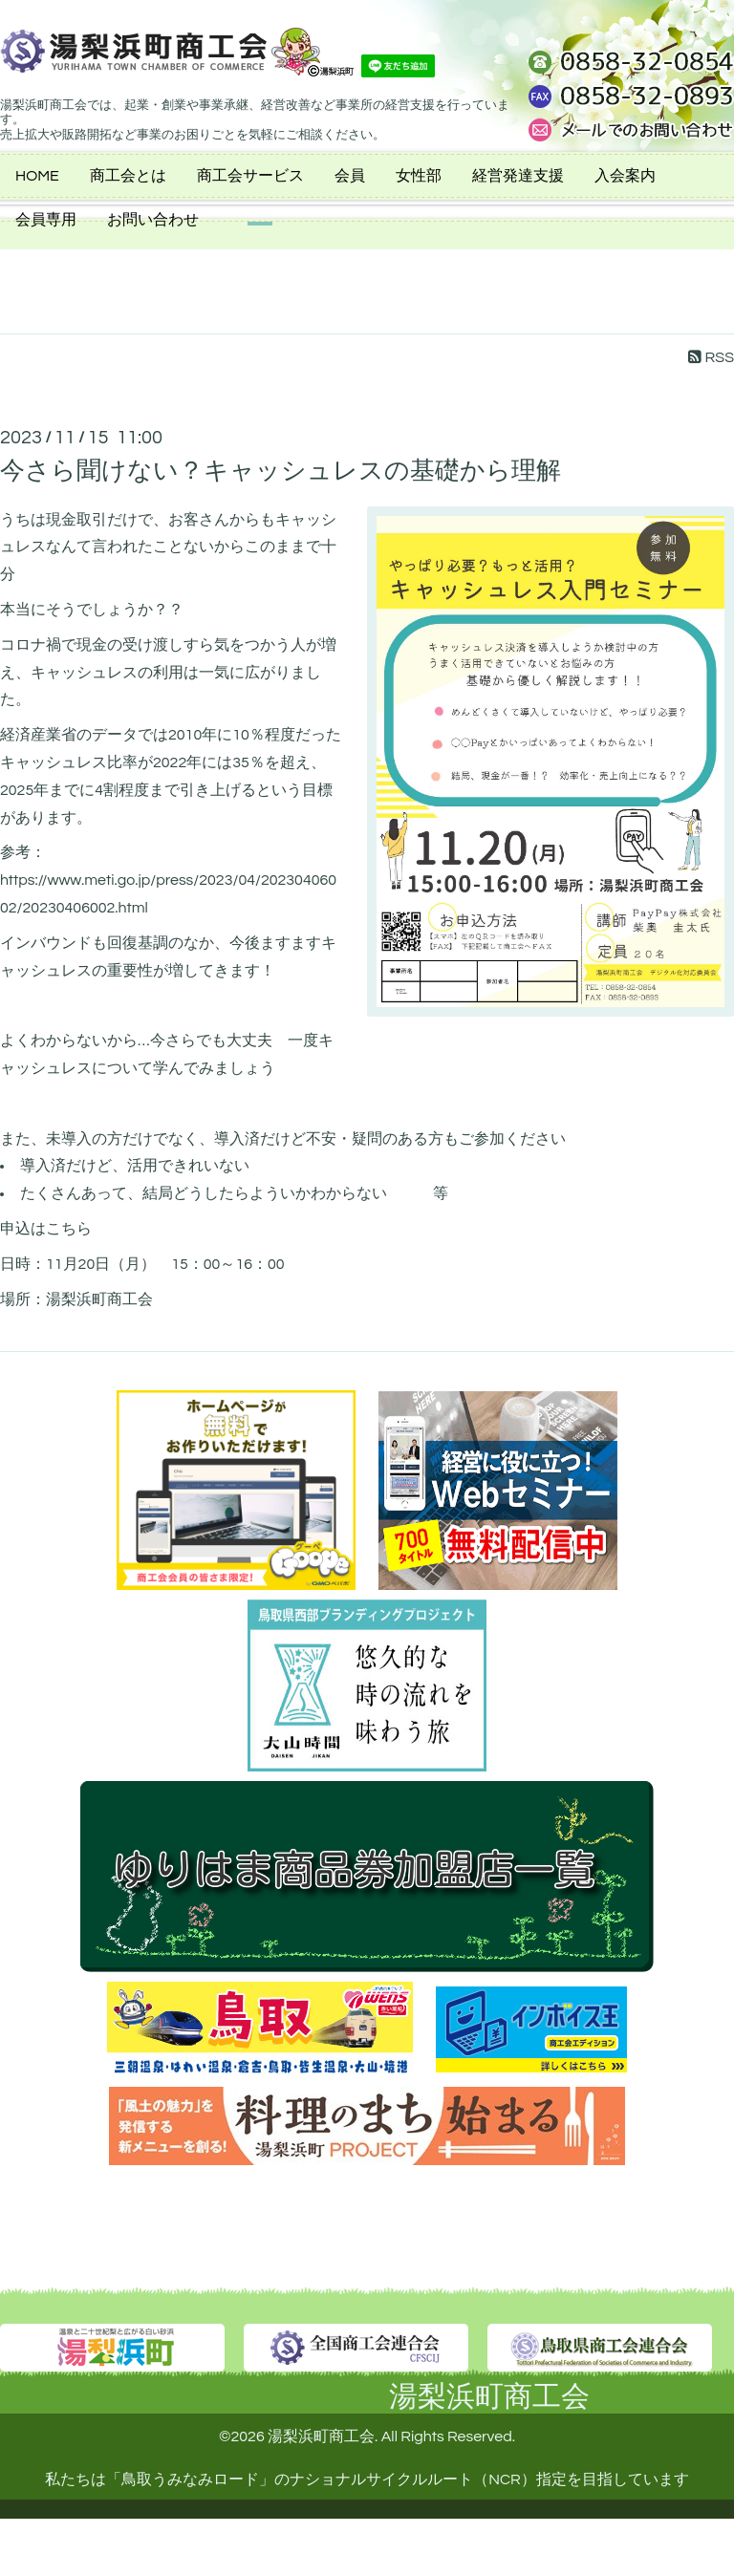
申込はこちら (46, 1228)
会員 (350, 175)
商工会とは (128, 175)
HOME (37, 175)
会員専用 (45, 219)
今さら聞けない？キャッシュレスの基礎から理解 (280, 471)
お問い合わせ (153, 219)
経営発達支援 (518, 175)
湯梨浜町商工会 (489, 2397)
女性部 (419, 175)
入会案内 (625, 175)
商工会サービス (250, 175)
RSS (711, 357)
